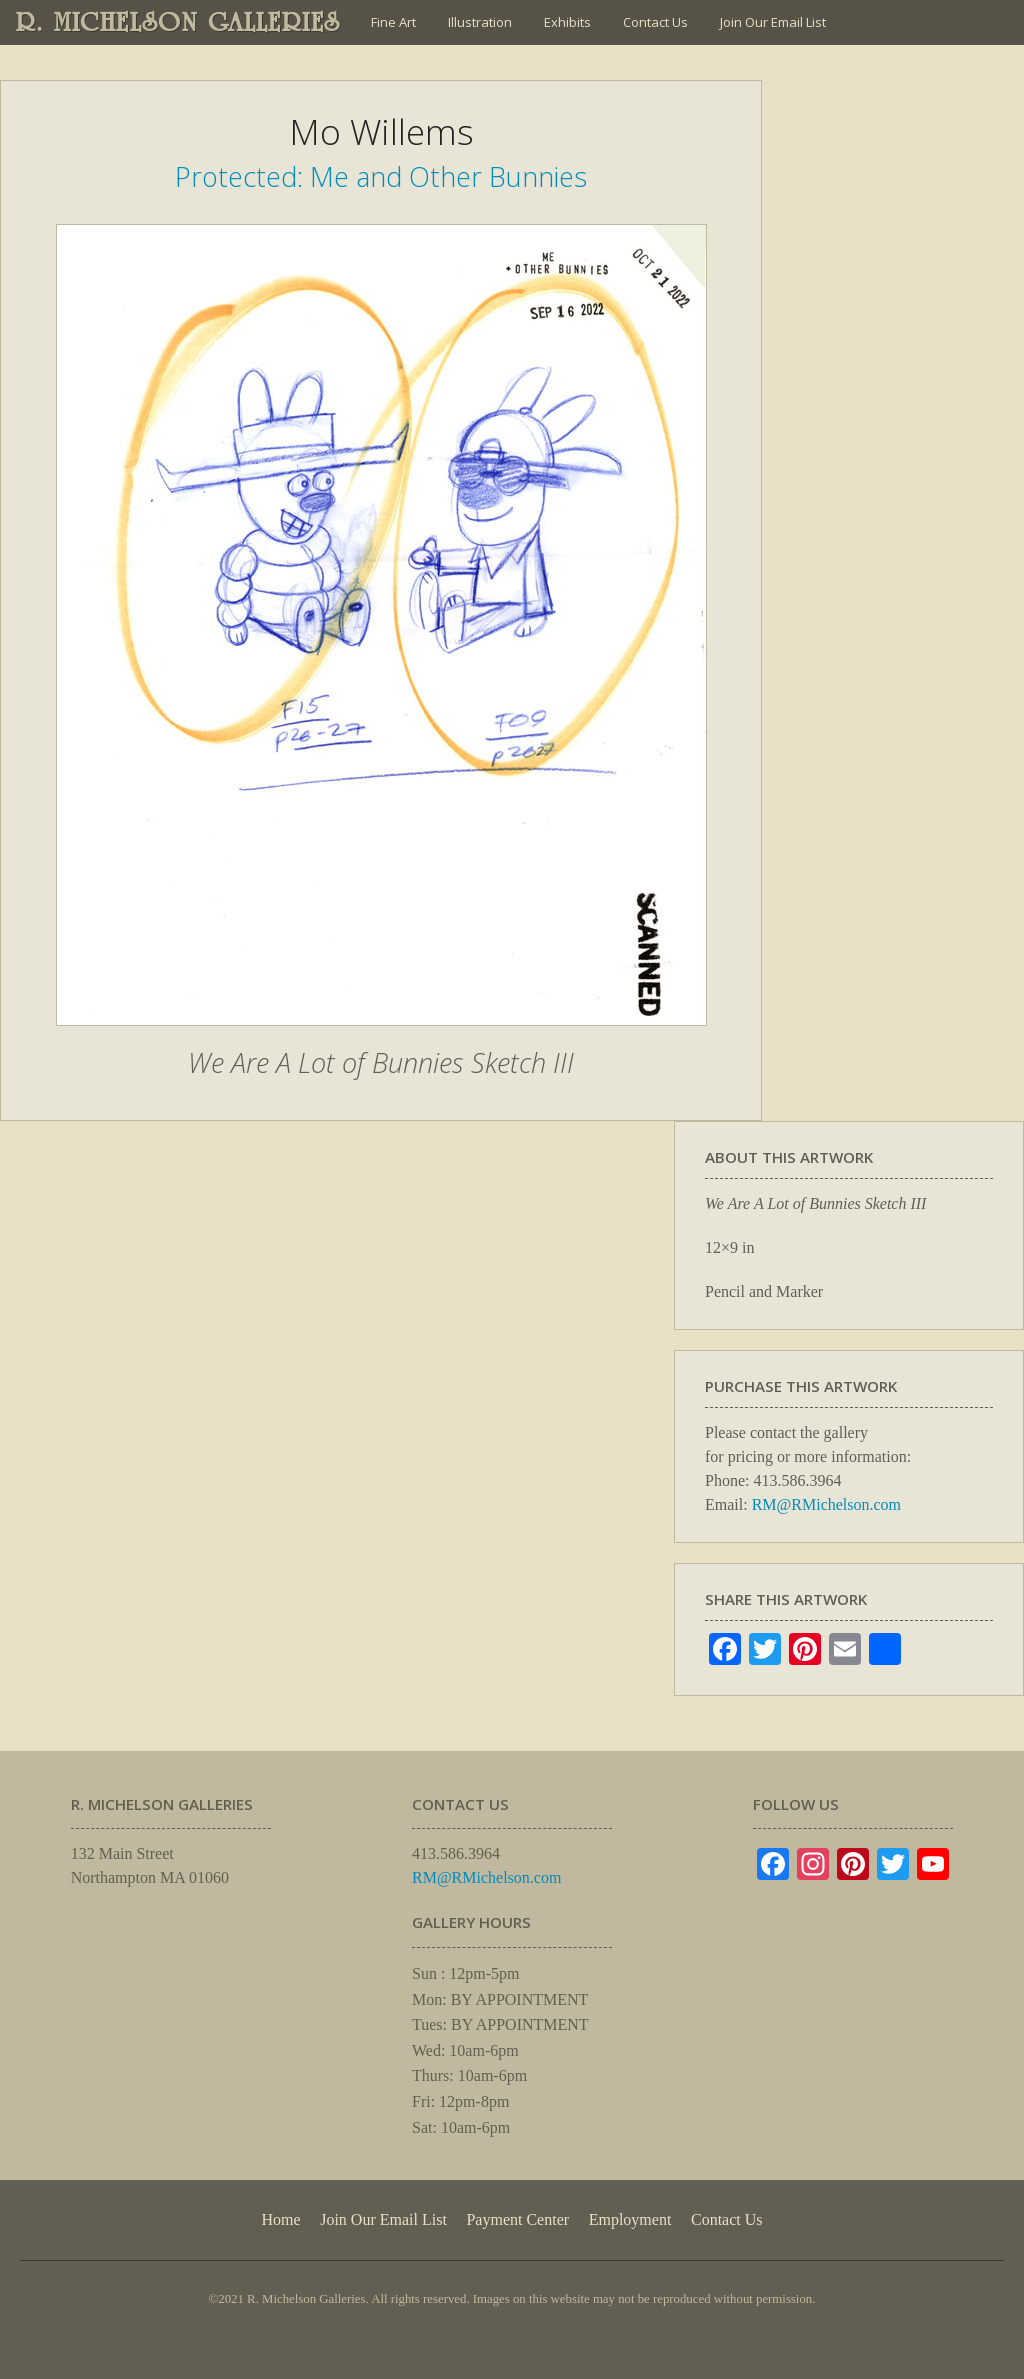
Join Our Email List (773, 22)
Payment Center (517, 2219)
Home (280, 2219)
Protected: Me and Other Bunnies (381, 176)
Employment (630, 2219)
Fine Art (393, 22)
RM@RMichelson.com (826, 1504)
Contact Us (655, 22)
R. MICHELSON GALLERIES (178, 22)
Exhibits (567, 22)
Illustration (480, 22)
